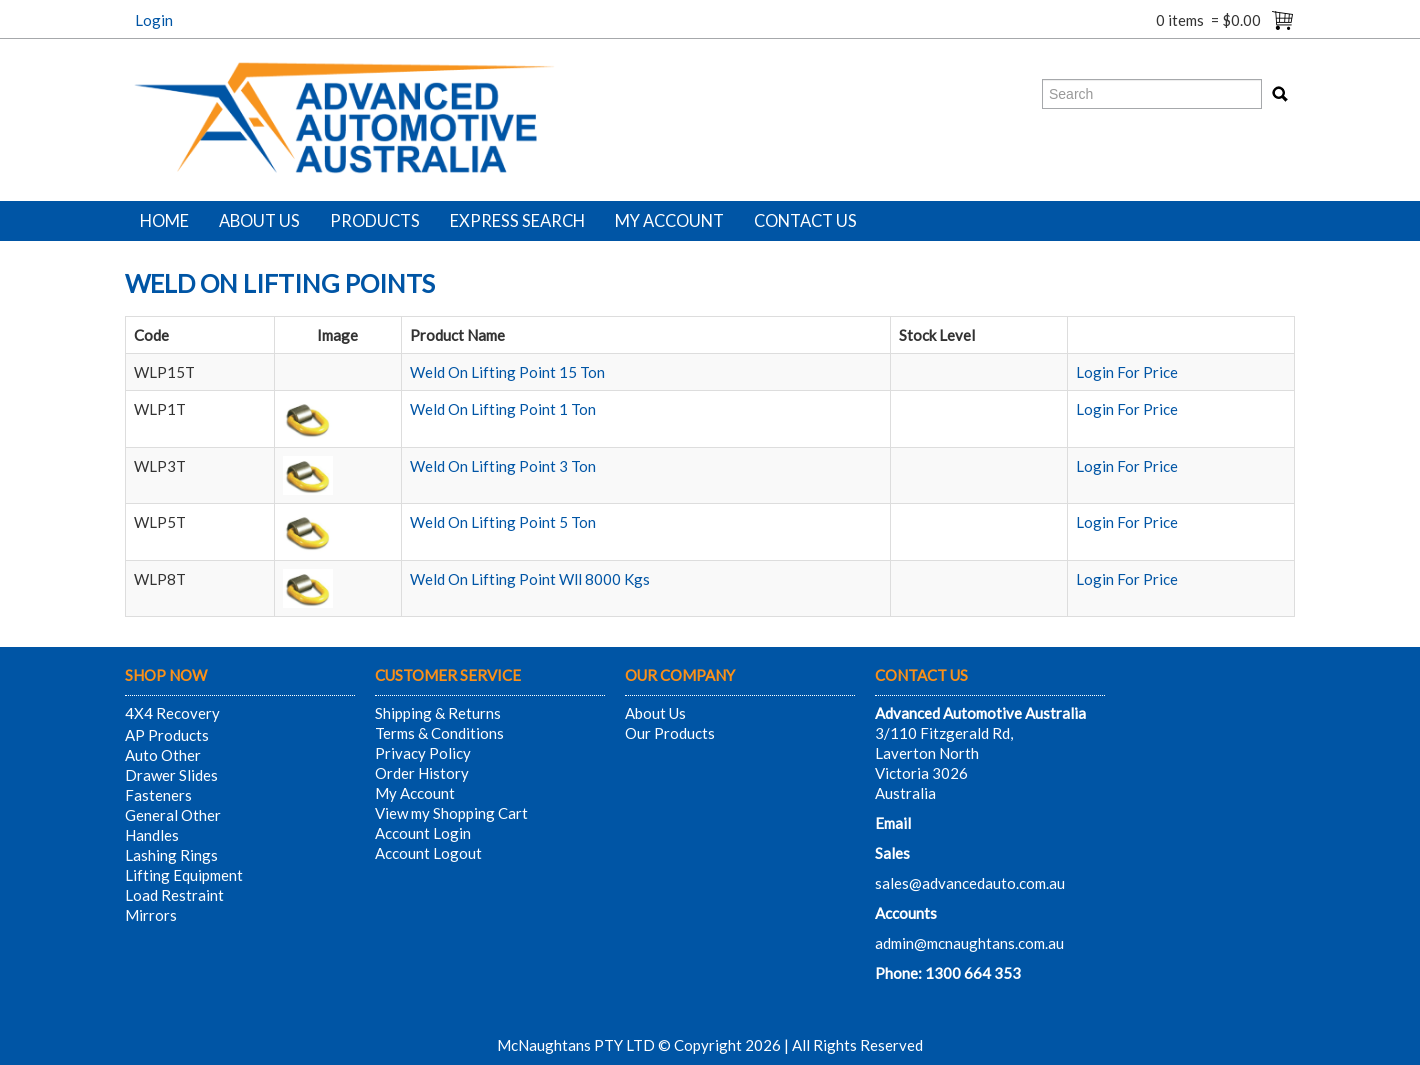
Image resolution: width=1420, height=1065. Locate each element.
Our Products (670, 733)
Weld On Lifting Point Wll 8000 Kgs (530, 579)
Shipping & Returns (438, 713)
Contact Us (805, 221)
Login (154, 20)
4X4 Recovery (172, 713)
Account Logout (428, 853)
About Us (259, 221)
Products (375, 221)
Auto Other (163, 755)
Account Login (423, 833)
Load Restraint (174, 895)
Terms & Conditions (439, 733)
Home (164, 221)
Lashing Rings (171, 855)
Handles (152, 835)
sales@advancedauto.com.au (970, 883)
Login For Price (1127, 372)
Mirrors (151, 915)
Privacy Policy (423, 753)
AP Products (167, 735)
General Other (173, 815)
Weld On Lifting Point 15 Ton (507, 372)
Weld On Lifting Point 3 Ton (503, 466)
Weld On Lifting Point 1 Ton (503, 409)
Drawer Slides (171, 775)
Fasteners (158, 795)
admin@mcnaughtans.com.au (969, 943)
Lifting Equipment (184, 875)
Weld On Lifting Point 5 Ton (503, 522)
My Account (669, 221)
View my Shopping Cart (451, 813)
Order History (422, 773)
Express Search (517, 221)
